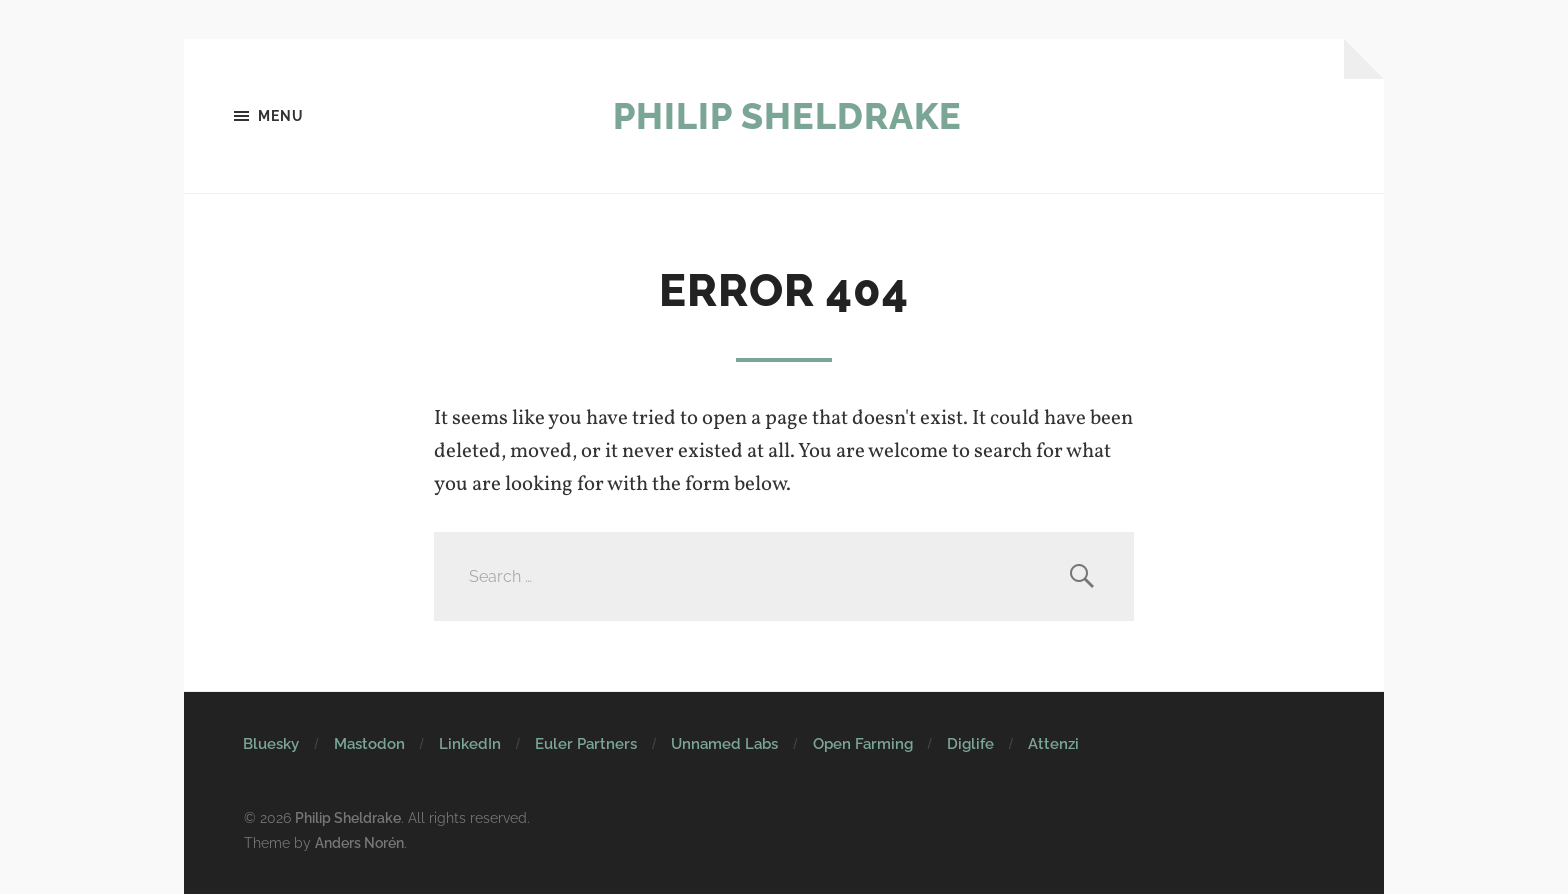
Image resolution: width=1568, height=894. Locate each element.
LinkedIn (470, 744)
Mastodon (369, 744)
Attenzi (1053, 744)
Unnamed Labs (724, 744)
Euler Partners (586, 744)
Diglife (970, 744)
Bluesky (271, 744)
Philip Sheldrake (787, 116)
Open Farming (863, 744)
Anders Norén (359, 842)
